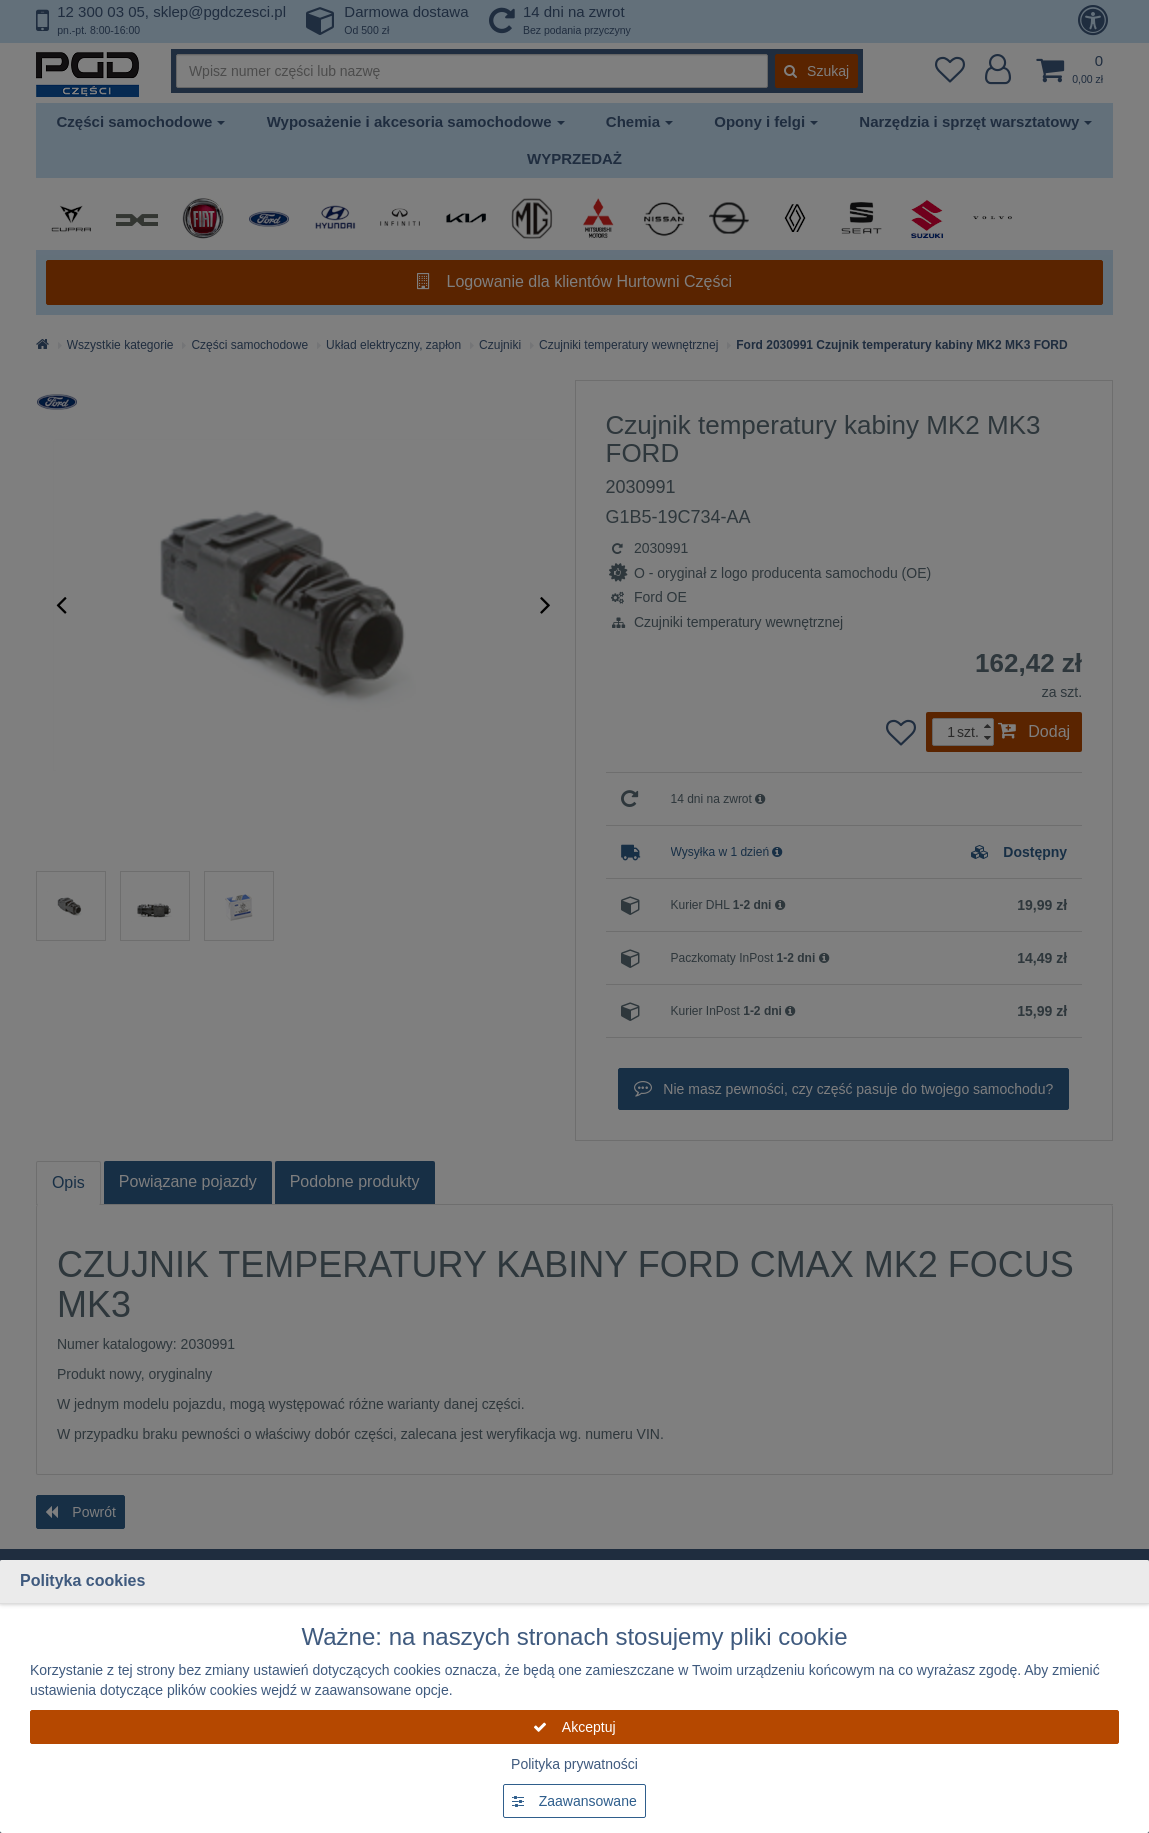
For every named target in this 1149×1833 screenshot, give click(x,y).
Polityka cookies (82, 1580)
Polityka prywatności (574, 1764)
